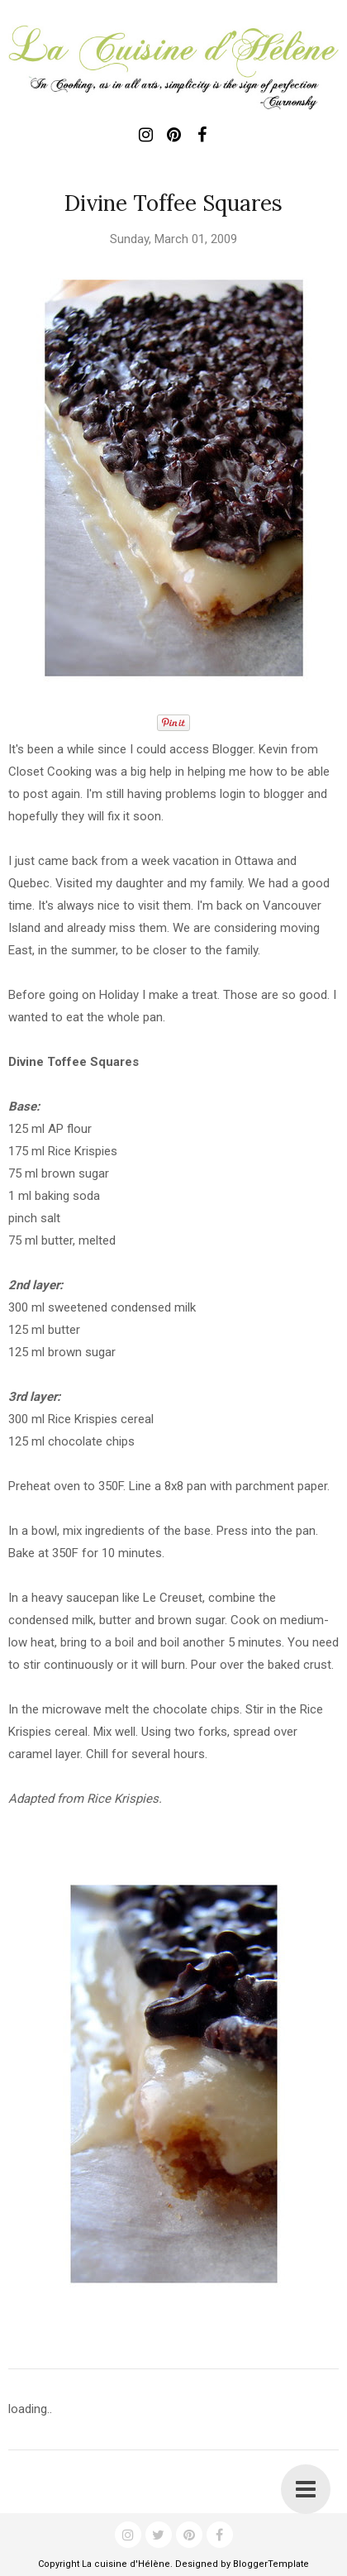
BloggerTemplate (271, 2564)
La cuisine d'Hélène (126, 2564)
